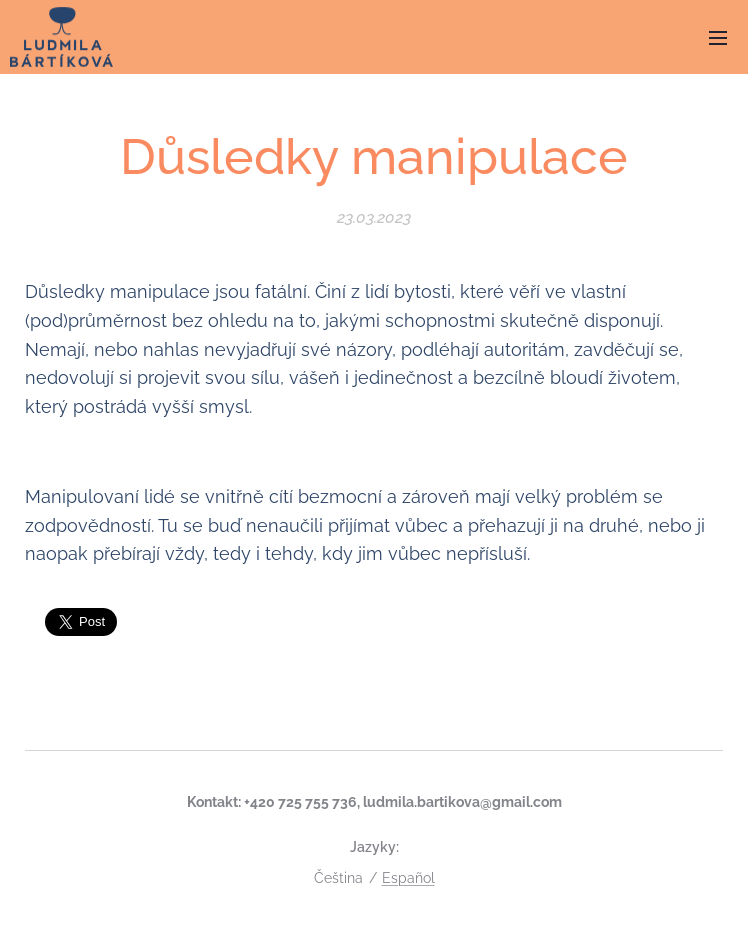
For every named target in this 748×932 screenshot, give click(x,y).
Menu (718, 38)
